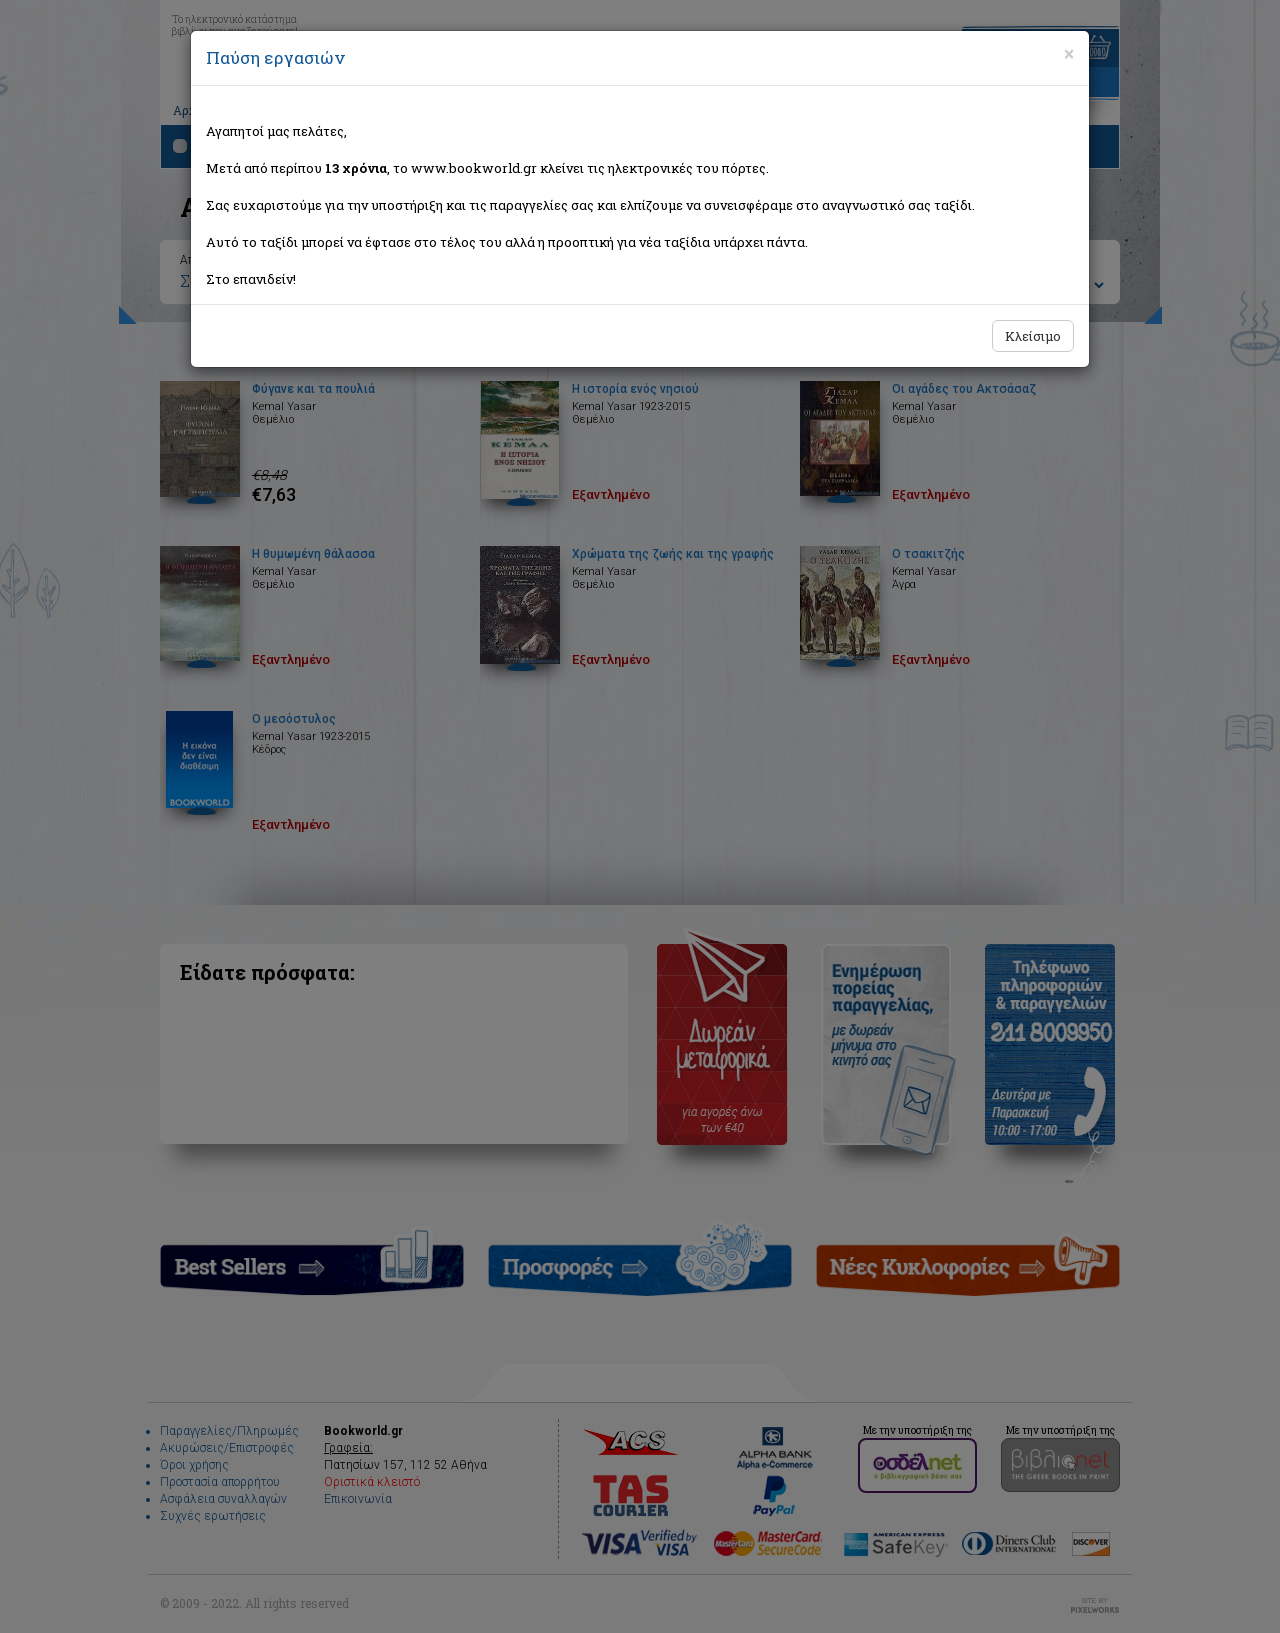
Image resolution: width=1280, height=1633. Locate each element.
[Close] (1069, 54)
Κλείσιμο (1033, 336)
